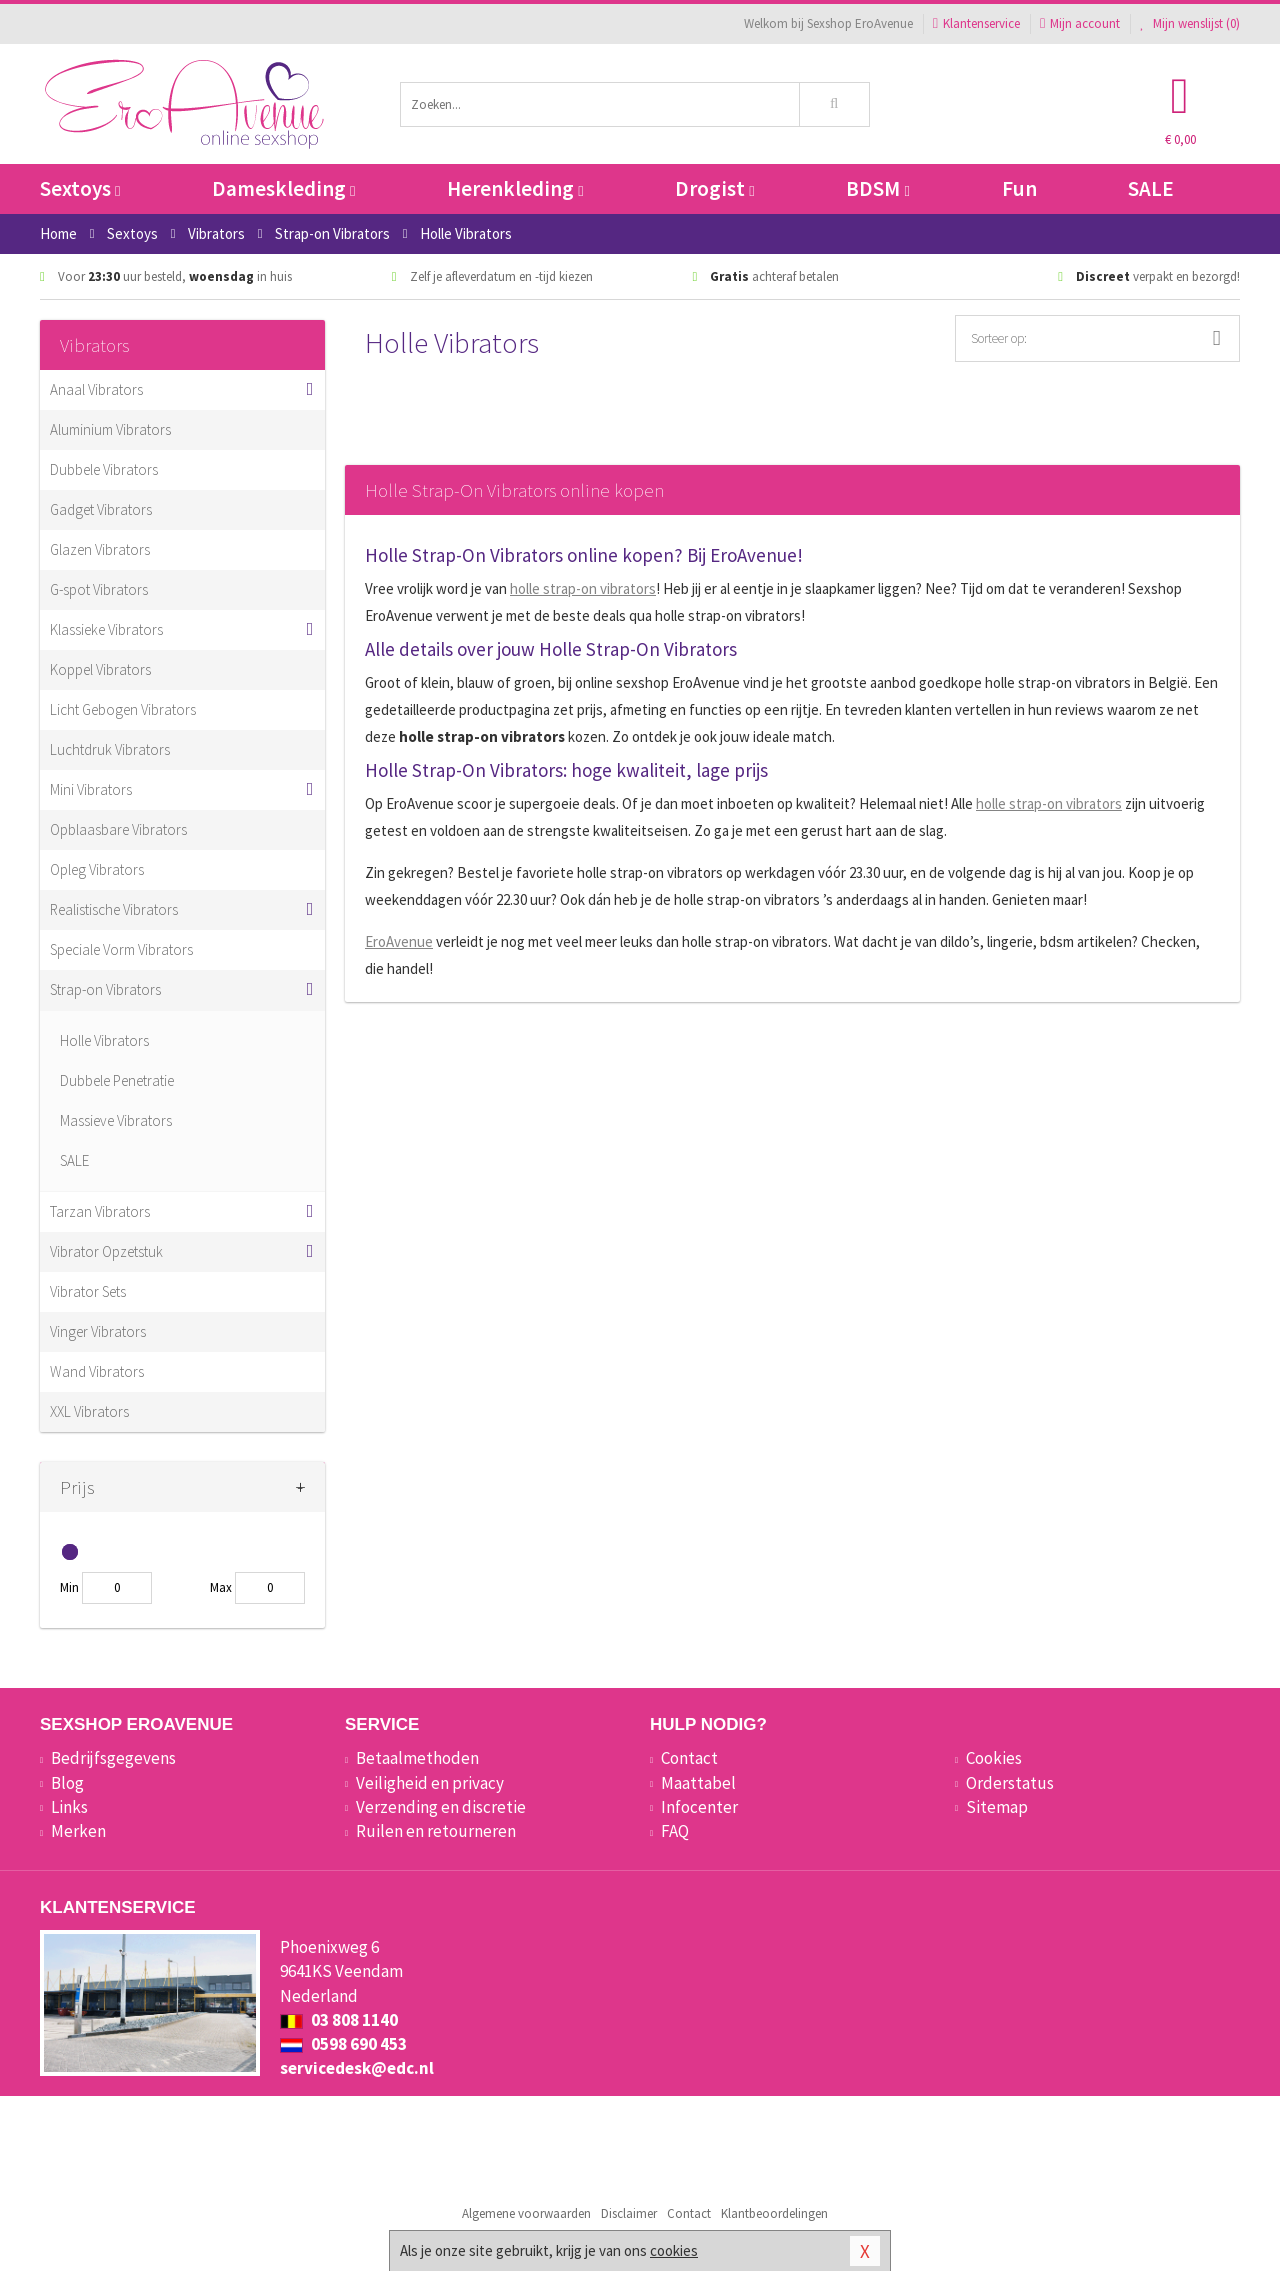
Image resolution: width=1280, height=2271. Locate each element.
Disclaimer (629, 2213)
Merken (78, 1831)
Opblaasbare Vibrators (118, 829)
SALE (1151, 188)
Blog (67, 1783)
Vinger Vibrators (98, 1331)
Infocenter (699, 1807)
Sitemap (997, 1807)
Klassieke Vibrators (106, 629)
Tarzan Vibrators (100, 1211)
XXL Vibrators (89, 1411)
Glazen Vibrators (100, 549)
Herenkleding (515, 188)
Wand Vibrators (97, 1371)
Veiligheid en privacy (430, 1783)
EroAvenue (399, 941)
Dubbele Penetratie (117, 1080)
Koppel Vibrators (100, 669)
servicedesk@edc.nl (357, 2068)
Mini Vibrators (91, 789)
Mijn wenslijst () (1190, 23)
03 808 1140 (339, 2020)
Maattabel (698, 1783)
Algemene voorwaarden (526, 2213)
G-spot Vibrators (99, 589)
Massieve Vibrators (116, 1120)
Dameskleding (283, 188)
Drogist (714, 188)
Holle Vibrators (104, 1040)
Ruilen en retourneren (436, 1831)
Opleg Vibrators (97, 869)
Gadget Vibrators (101, 509)
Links (69, 1807)
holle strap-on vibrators (583, 588)
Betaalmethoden (417, 1758)
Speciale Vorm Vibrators (121, 949)
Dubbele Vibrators (104, 469)
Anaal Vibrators (96, 389)
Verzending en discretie (441, 1807)
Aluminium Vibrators (110, 429)
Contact (689, 1758)
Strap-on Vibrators (105, 989)
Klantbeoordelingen (774, 2213)
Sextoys (80, 188)
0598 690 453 (343, 2044)
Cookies (994, 1758)
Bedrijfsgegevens (113, 1758)
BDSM (877, 188)
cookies (674, 2250)
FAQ (675, 1831)
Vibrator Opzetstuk (106, 1251)
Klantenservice (976, 23)
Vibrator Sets (88, 1291)
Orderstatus (1010, 1783)
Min (69, 1587)
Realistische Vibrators (114, 909)
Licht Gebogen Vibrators (123, 709)
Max (221, 1587)
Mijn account (1080, 23)
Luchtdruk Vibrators (110, 749)
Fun (1019, 188)
